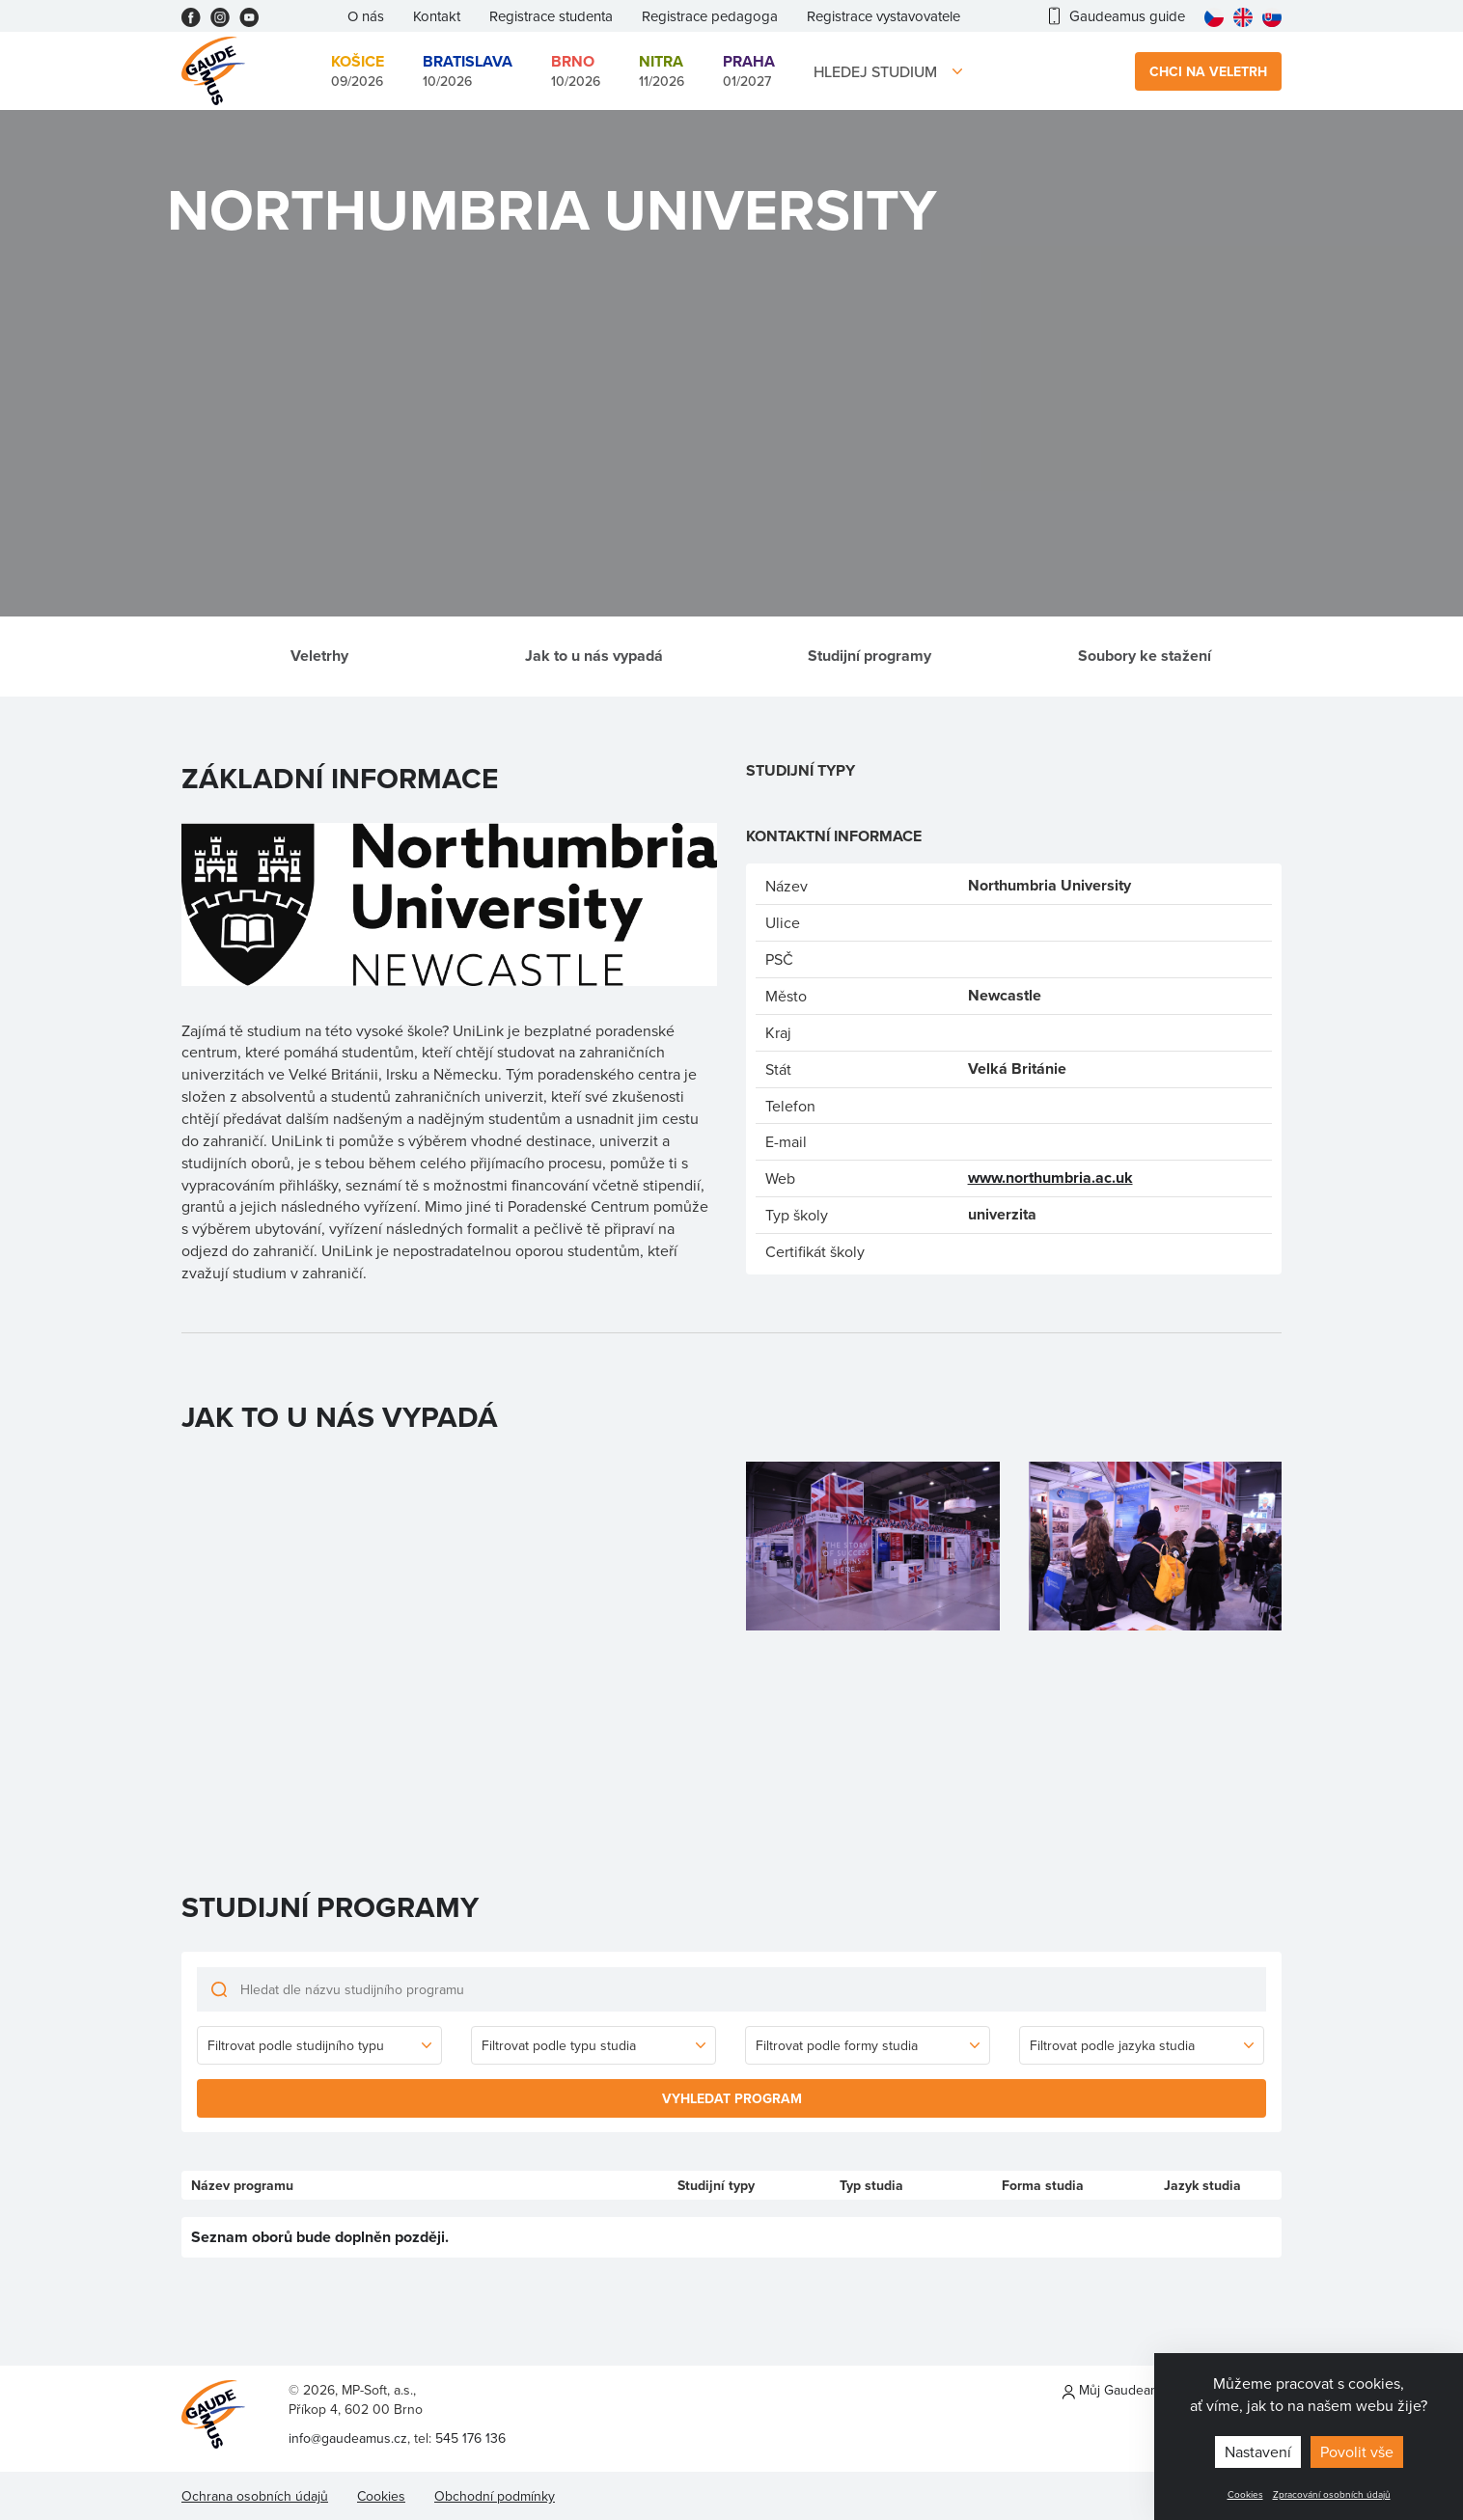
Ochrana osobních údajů (254, 2496)
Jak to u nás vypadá (594, 655)
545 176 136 (470, 2438)
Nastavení (1258, 2451)
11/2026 (661, 70)
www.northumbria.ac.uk (1050, 1177)
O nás (365, 16)
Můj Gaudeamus (1119, 2389)
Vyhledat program (732, 2098)
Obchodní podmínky (494, 2496)
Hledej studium (875, 71)
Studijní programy (869, 655)
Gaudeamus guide (1117, 16)
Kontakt (436, 16)
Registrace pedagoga (710, 16)
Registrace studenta (551, 16)
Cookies (1245, 2494)
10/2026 (467, 70)
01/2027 (749, 70)
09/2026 (357, 70)
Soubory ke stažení (1144, 655)
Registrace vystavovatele (883, 16)
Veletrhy (319, 655)
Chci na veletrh (1208, 71)
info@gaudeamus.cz (348, 2438)
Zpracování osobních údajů (1332, 2494)
